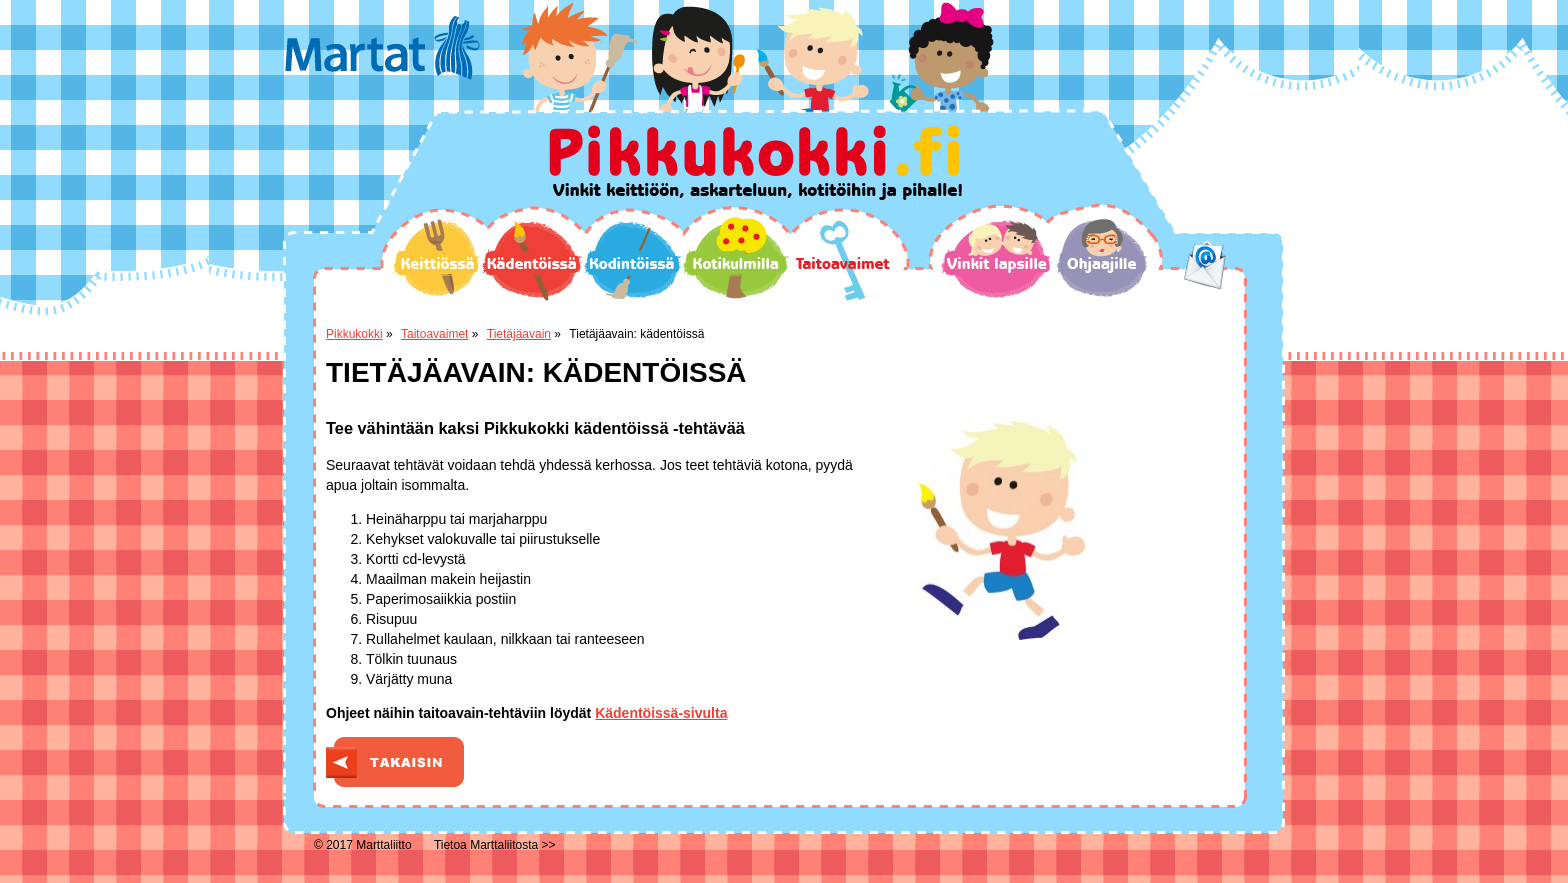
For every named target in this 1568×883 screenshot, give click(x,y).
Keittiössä (436, 257)
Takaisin (395, 762)
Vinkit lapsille (997, 259)
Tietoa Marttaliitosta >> (495, 845)
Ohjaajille (1102, 258)
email (1205, 265)
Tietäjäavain (519, 334)
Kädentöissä (531, 261)
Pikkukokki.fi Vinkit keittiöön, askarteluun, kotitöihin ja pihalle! (755, 162)
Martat (382, 48)
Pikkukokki (354, 334)
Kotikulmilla (735, 258)
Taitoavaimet (843, 260)
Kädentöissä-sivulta (661, 713)
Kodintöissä (632, 260)
